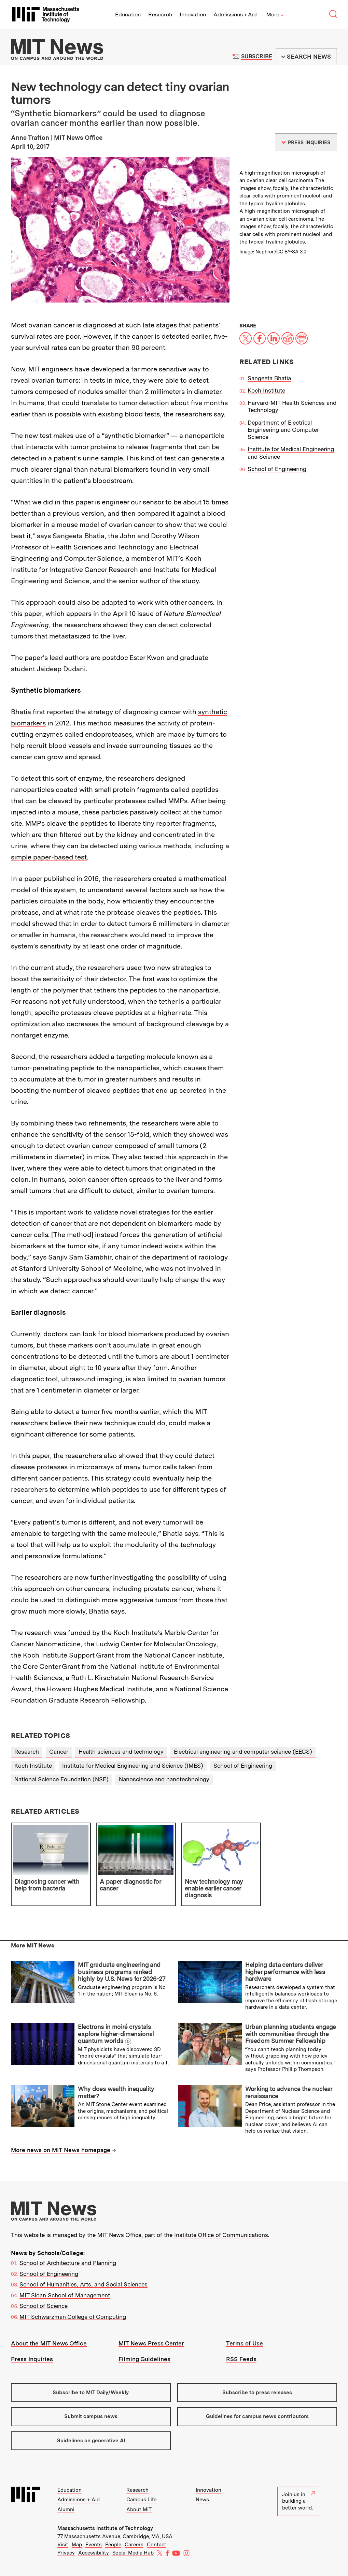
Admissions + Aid (235, 14)
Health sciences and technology (121, 1751)
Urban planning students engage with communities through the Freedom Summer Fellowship (290, 2033)
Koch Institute (266, 390)
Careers (134, 2545)
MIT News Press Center (151, 2343)
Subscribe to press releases (257, 2392)
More (274, 14)
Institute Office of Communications (221, 2235)
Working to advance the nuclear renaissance (288, 2092)
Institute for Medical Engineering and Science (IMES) (132, 1765)
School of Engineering (277, 469)
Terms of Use (244, 2343)
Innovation (193, 14)
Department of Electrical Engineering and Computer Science (283, 430)
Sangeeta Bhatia (269, 378)
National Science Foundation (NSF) (61, 1779)
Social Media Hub (133, 2553)
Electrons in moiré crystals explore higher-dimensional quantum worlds (116, 2033)
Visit (62, 2545)
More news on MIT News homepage (60, 2150)
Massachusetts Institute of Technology (105, 2528)
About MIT (139, 2509)
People (113, 2545)
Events (93, 2545)
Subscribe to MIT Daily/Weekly (91, 2392)
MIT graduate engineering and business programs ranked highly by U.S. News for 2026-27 (121, 1971)
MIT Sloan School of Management (64, 2295)
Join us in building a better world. (298, 2501)
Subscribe (256, 56)
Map (77, 2545)
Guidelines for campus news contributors (257, 2416)
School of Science (43, 2305)
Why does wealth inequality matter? (116, 2092)
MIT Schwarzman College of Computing (72, 2316)
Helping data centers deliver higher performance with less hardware (285, 1971)
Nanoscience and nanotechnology (164, 1779)
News (202, 2500)
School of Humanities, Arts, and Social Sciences (83, 2284)
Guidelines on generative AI (90, 2441)
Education (128, 14)
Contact (156, 2545)
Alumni (65, 2509)
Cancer (58, 1751)
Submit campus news (90, 2416)
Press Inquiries (32, 2359)
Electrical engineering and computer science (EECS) (243, 1751)
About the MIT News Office (49, 2343)
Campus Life (141, 2500)
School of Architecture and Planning (67, 2262)
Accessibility (93, 2553)
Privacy (66, 2553)
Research (160, 14)
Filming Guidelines (144, 2359)
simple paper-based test (49, 857)
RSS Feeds (241, 2359)
